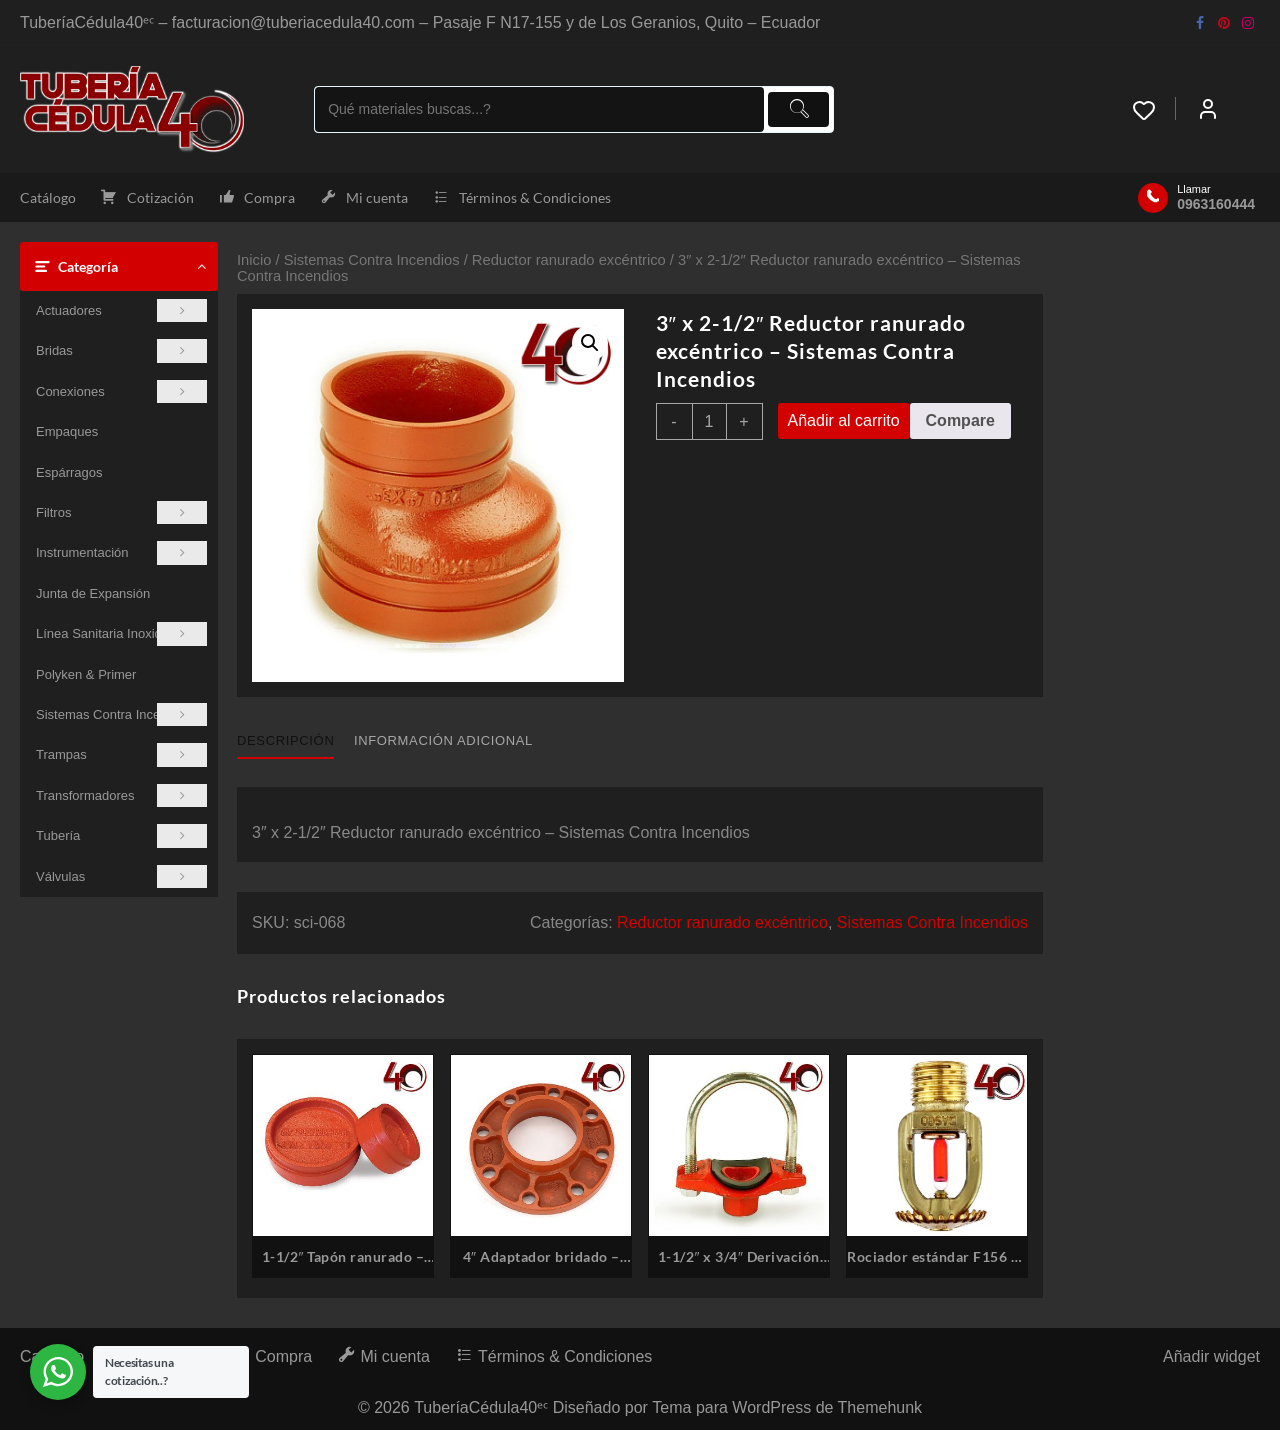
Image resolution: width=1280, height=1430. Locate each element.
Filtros (121, 512)
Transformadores (121, 795)
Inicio (254, 260)
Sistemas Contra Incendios (121, 714)
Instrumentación (121, 552)
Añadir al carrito (844, 420)
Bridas (121, 350)
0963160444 (1216, 204)
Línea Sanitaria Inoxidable (121, 633)
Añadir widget (1211, 1356)
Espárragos (69, 472)
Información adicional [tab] (443, 740)
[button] (590, 343)
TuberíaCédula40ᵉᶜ (481, 1407)
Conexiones (121, 391)
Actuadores (121, 310)
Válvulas (121, 876)
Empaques (67, 431)
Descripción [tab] (285, 740)
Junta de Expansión (93, 593)
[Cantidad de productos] (709, 421)
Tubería (121, 835)
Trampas (121, 754)
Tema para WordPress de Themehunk (787, 1407)
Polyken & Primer (86, 674)
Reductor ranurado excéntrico (569, 260)
